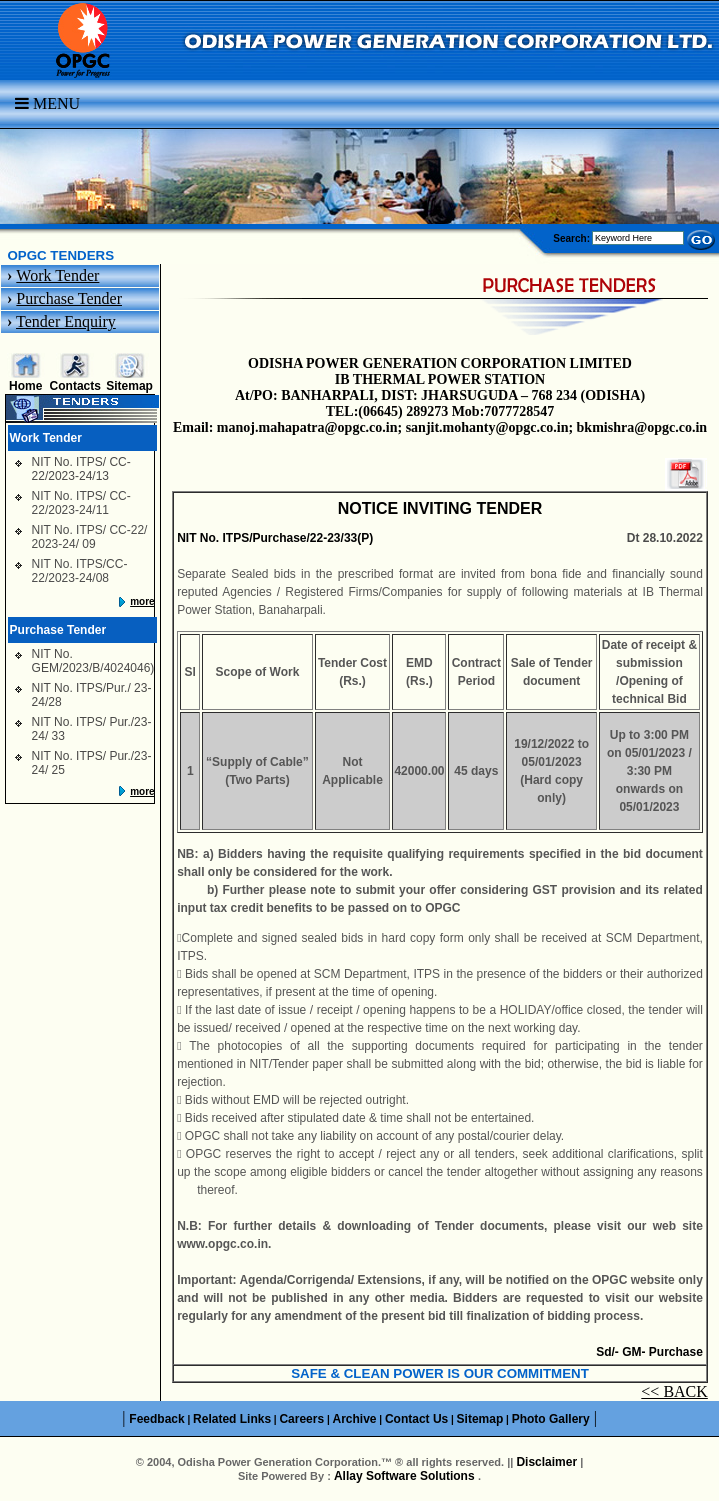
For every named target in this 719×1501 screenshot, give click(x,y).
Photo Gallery (551, 1419)
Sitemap (129, 386)
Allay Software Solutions (406, 1476)
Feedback (156, 1419)
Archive (355, 1419)
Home (25, 386)
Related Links (232, 1419)
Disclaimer (546, 1462)
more (142, 601)
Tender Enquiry (66, 321)
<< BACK (674, 1391)
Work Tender (57, 275)
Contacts (75, 386)
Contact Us (416, 1419)
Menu (47, 103)
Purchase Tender (69, 298)
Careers (301, 1419)
